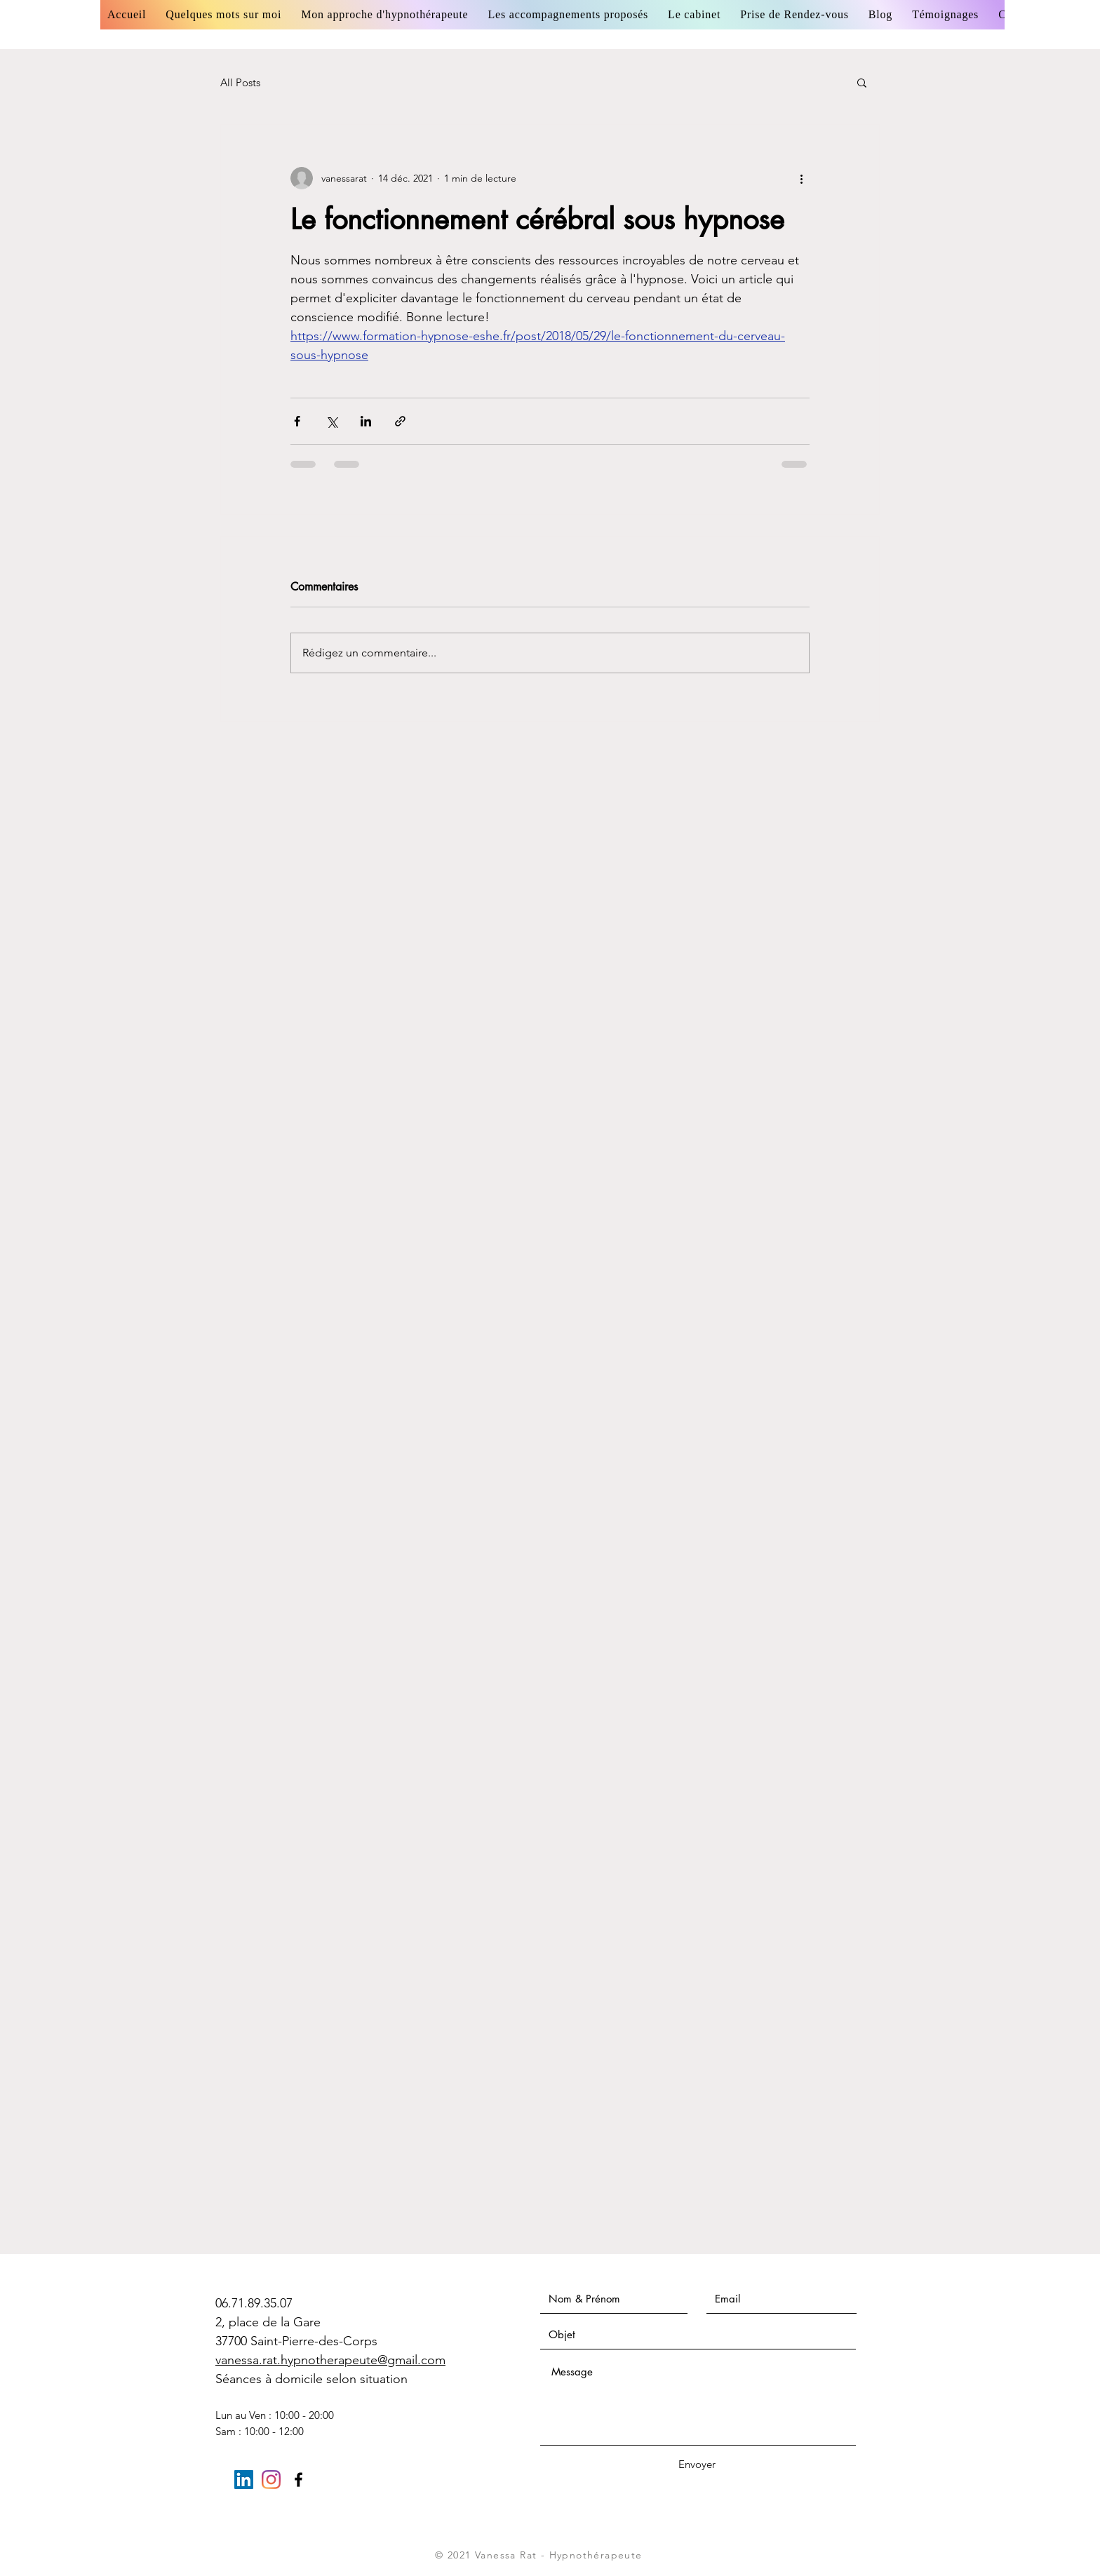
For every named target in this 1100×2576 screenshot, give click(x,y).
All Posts (240, 82)
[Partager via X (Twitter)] (331, 421)
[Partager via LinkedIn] (366, 421)
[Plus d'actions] (801, 178)
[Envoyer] (696, 2464)
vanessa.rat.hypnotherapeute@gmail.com (330, 2360)
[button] (861, 82)
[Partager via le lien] (400, 421)
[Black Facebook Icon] (298, 2479)
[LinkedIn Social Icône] (243, 2479)
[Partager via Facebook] (297, 421)
